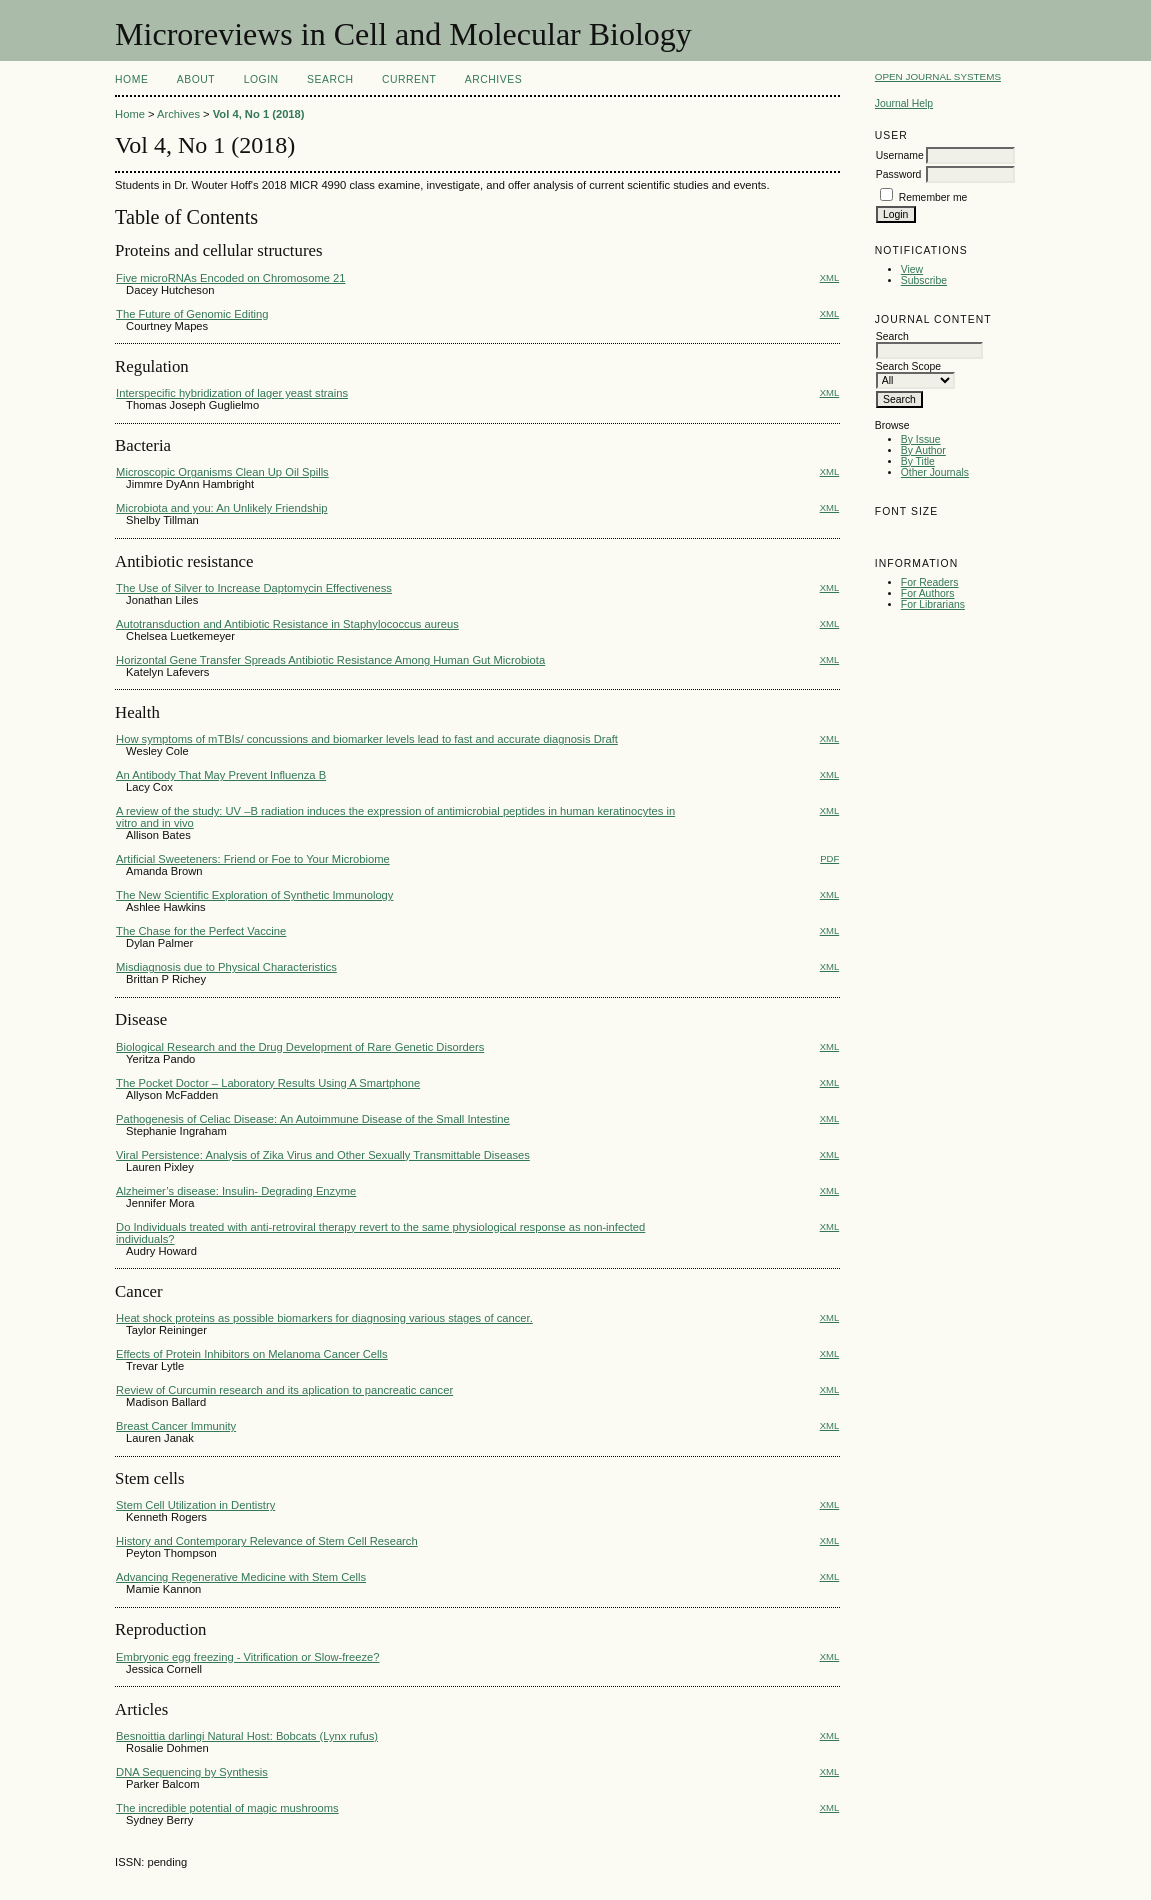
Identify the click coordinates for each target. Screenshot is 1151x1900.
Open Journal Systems (938, 76)
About (196, 79)
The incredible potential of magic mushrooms (227, 1808)
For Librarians (933, 604)
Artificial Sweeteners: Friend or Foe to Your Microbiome (253, 859)
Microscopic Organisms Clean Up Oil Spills (222, 472)
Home (131, 79)
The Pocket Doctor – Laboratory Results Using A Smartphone (268, 1083)
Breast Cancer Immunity (176, 1426)
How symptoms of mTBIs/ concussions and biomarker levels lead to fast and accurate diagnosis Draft (367, 739)
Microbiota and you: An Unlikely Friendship (221, 508)
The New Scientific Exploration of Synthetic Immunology (254, 895)
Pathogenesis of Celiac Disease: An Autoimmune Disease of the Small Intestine (313, 1119)
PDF (829, 858)
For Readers (930, 582)
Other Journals (935, 472)
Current (409, 79)
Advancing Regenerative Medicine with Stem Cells (241, 1577)
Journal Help (904, 103)
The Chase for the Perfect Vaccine (201, 931)
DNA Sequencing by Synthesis (192, 1772)
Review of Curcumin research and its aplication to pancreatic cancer (284, 1390)
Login (261, 79)
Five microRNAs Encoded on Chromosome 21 (230, 278)
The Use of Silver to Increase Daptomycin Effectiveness (254, 588)
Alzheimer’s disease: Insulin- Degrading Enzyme (236, 1191)
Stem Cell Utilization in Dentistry (195, 1505)
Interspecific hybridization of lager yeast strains (232, 393)
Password (899, 174)
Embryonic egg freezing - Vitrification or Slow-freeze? (247, 1657)
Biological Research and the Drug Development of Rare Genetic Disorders (300, 1047)
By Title (918, 461)
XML (830, 277)
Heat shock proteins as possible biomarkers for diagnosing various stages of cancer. (324, 1318)
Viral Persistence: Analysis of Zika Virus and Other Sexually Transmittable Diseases (323, 1155)
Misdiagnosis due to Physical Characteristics (226, 967)
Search (330, 79)
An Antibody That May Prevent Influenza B (221, 775)
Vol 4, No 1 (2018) (259, 114)
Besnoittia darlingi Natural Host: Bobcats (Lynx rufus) (247, 1736)
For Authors (928, 593)
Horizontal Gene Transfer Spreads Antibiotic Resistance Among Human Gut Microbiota (330, 660)
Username (900, 155)
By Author (923, 450)
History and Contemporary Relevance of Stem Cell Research (267, 1541)
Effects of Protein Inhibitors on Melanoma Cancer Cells (252, 1354)
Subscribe (924, 280)
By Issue (921, 439)
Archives (493, 79)
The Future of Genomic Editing (192, 314)
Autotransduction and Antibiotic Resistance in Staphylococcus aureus (287, 624)
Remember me (933, 197)
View (912, 269)
